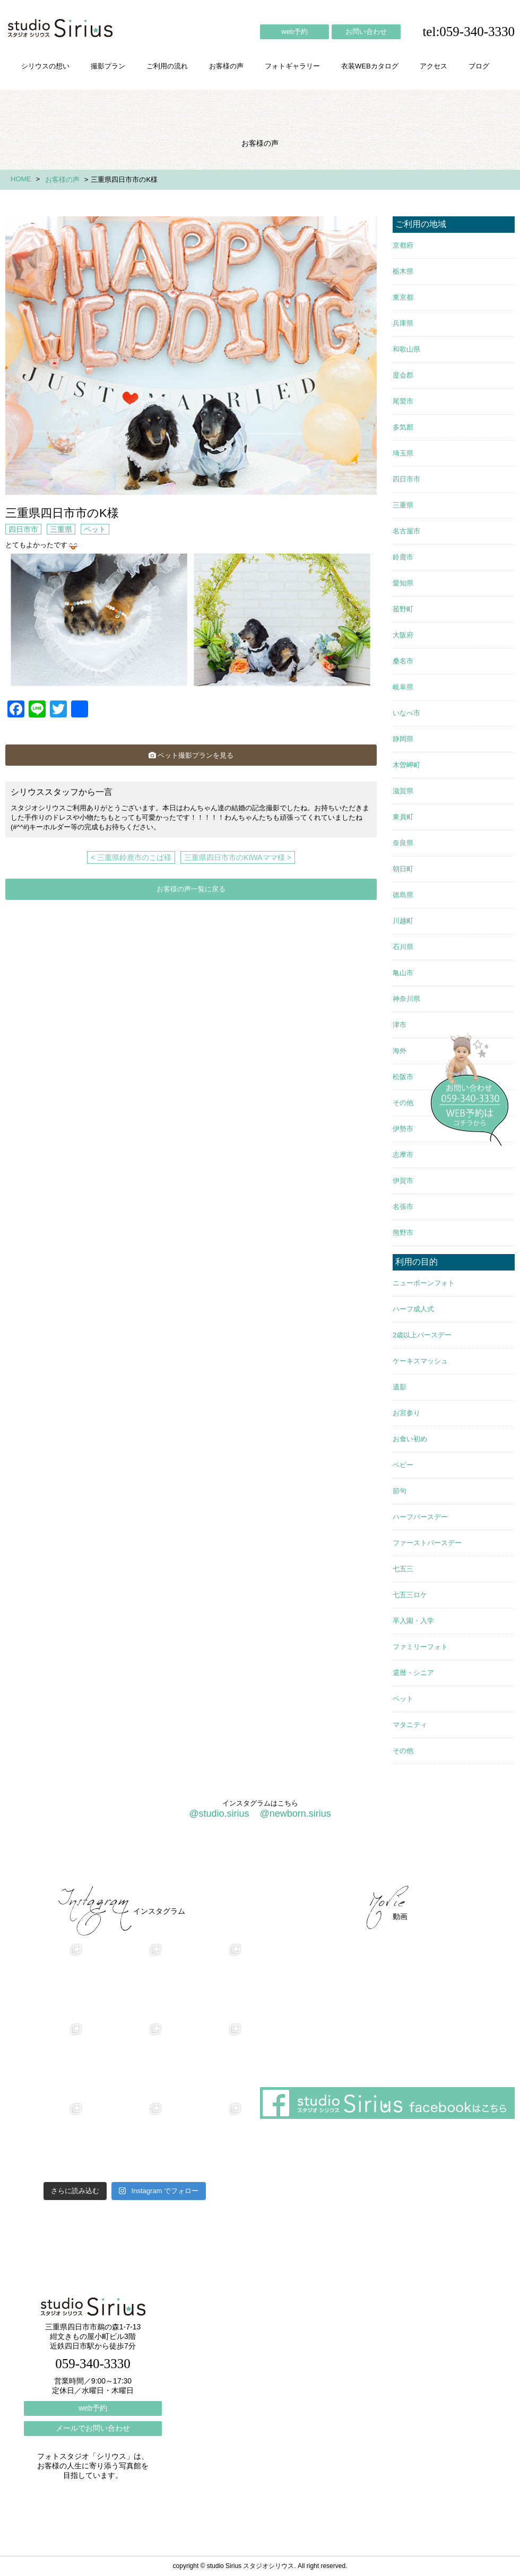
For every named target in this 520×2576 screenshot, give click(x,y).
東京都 (403, 297)
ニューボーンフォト (424, 1283)
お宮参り (406, 1413)
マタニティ (410, 1725)
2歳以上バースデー (422, 1335)
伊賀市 (403, 1181)
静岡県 (403, 739)
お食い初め (410, 1439)
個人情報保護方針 (471, 1857)
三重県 (61, 529)
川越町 (403, 921)
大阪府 (403, 635)
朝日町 (403, 869)
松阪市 (403, 1077)
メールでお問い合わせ (93, 2428)
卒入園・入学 (413, 1621)
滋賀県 (403, 791)
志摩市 (403, 1155)
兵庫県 (403, 323)
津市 (399, 1025)
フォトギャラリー (292, 66)
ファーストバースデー (427, 1543)
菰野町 (403, 609)
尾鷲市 (403, 401)
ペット (95, 529)
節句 (399, 1491)
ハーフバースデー (420, 1517)
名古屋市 (406, 531)
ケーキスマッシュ (420, 1361)
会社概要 (339, 1857)
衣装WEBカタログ (369, 66)
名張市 (403, 1207)
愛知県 (403, 583)
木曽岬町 (406, 765)
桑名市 (403, 661)
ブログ (479, 66)
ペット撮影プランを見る (191, 755)
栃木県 (403, 271)
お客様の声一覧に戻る (191, 889)
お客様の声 (226, 66)
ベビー (403, 1465)
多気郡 (403, 427)
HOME (21, 179)
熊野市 (403, 1233)
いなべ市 (406, 713)
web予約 (294, 32)
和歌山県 (406, 349)
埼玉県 (403, 453)
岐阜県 (403, 687)
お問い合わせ (366, 32)
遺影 (399, 1387)
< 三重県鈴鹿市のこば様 (131, 857)
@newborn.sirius (295, 1813)
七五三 (403, 1569)
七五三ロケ (410, 1595)
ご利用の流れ (167, 66)
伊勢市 (403, 1129)
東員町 (403, 817)
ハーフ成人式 (413, 1309)
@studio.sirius (219, 1813)
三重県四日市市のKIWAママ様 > (237, 857)
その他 (403, 1103)
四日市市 (23, 529)
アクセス (433, 66)
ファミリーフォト (420, 1647)
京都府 (403, 245)
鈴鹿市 (403, 557)
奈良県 (403, 843)
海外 (399, 1051)
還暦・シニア (413, 1673)
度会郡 (403, 375)
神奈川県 (406, 999)
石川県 (403, 947)
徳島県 (403, 895)
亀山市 (403, 973)
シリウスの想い (45, 66)
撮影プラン (108, 66)
